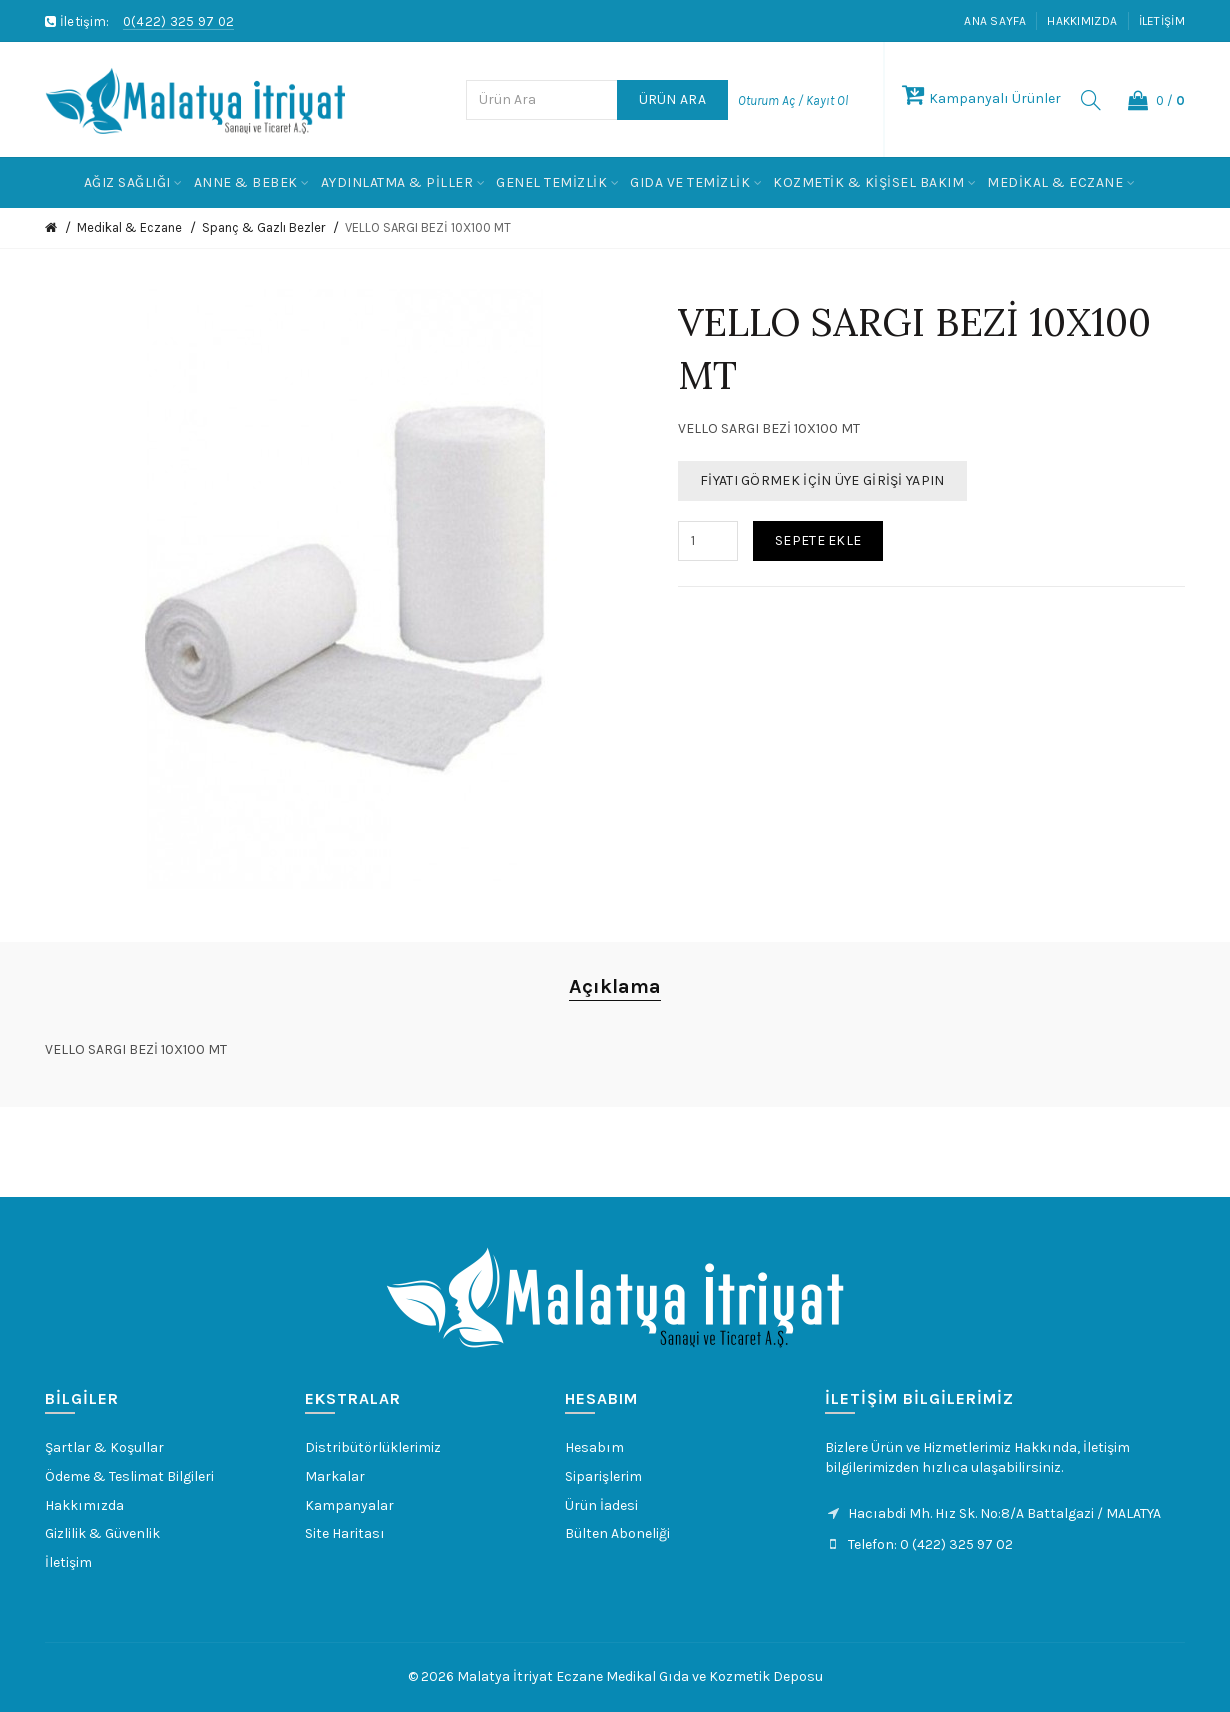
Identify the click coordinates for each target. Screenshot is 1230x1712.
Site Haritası (345, 1533)
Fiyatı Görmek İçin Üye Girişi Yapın (822, 480)
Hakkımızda (1082, 21)
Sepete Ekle (818, 540)
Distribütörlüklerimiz (373, 1447)
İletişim (1162, 21)
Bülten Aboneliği (617, 1533)
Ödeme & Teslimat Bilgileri (129, 1476)
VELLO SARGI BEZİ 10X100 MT (428, 227)
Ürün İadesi (601, 1505)
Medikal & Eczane (129, 227)
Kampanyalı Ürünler (981, 98)
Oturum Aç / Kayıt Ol (793, 100)
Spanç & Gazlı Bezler (263, 227)
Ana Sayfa (995, 21)
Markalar (335, 1476)
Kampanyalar (349, 1505)
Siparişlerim (603, 1476)
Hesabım (594, 1447)
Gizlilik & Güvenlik (102, 1533)
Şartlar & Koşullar (104, 1447)
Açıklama (615, 986)
